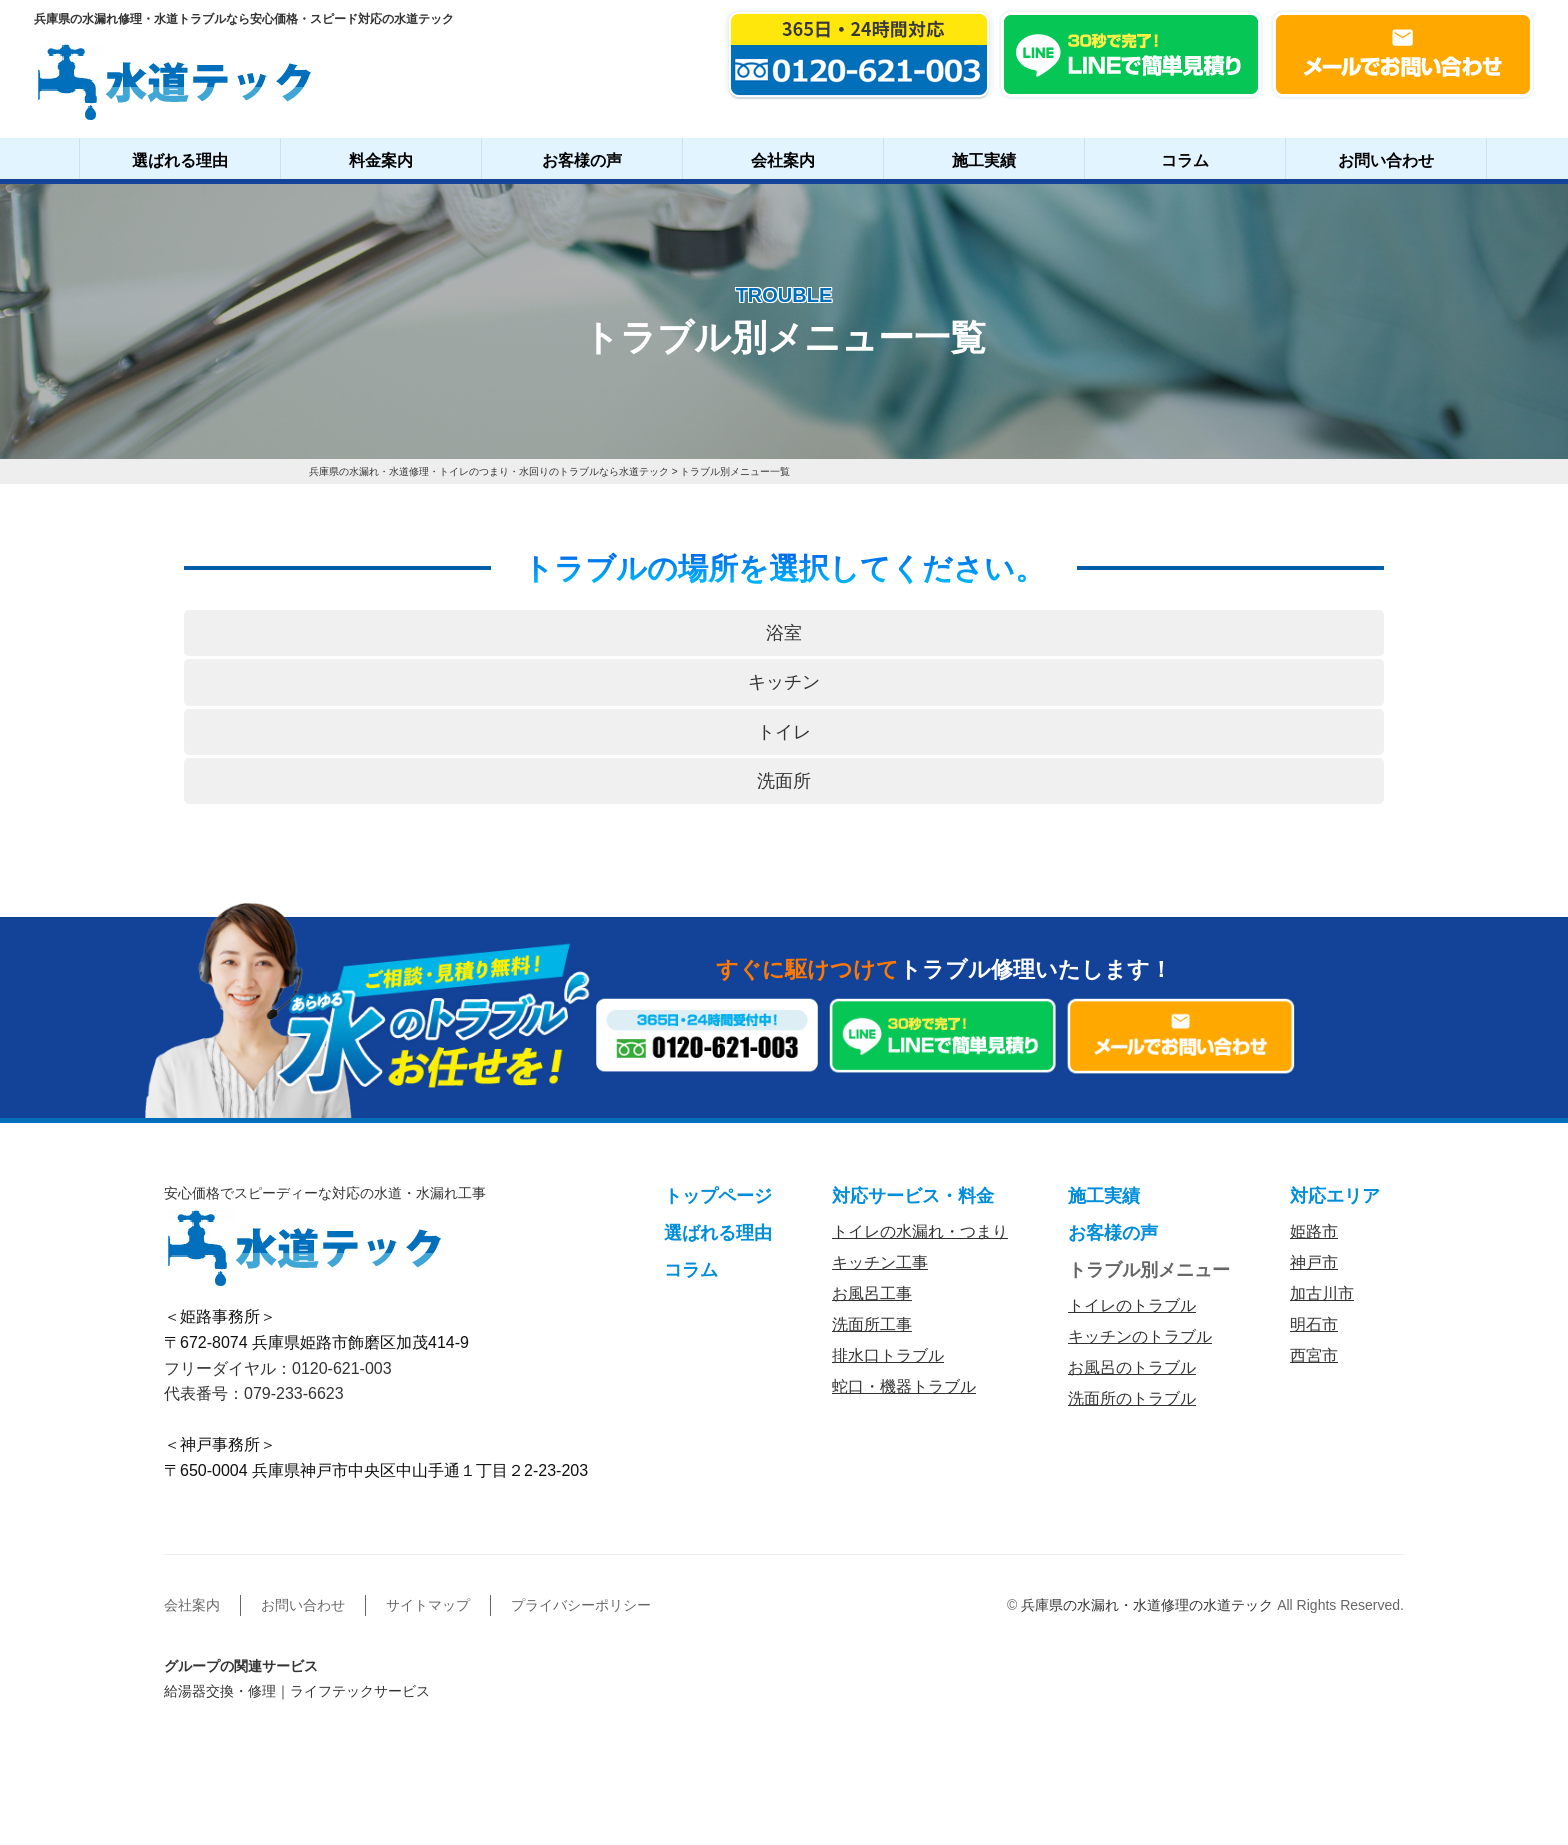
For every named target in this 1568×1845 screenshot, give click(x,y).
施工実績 (984, 160)
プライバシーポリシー (581, 1605)
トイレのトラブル (1132, 1305)
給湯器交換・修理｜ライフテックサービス (297, 1691)
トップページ (718, 1196)
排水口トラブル (888, 1355)
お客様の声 (582, 160)
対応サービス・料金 (913, 1196)
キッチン (784, 682)
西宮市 (1314, 1355)
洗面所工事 (872, 1324)
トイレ (784, 732)
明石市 (1314, 1324)
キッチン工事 (880, 1262)
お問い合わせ (1386, 160)
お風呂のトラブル (1132, 1367)
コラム (1185, 160)
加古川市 (1322, 1293)
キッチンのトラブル (1140, 1336)
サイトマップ (428, 1605)
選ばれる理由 (180, 160)
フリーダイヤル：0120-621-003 (278, 1368)
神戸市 (1314, 1262)
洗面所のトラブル (1132, 1398)
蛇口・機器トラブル (904, 1386)
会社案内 (783, 160)
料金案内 (381, 160)
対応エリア (1335, 1196)
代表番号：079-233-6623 (254, 1393)
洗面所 (784, 781)
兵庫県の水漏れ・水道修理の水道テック (1147, 1605)
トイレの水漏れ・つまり (920, 1231)
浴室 (784, 633)
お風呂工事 (872, 1293)
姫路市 (1314, 1231)
